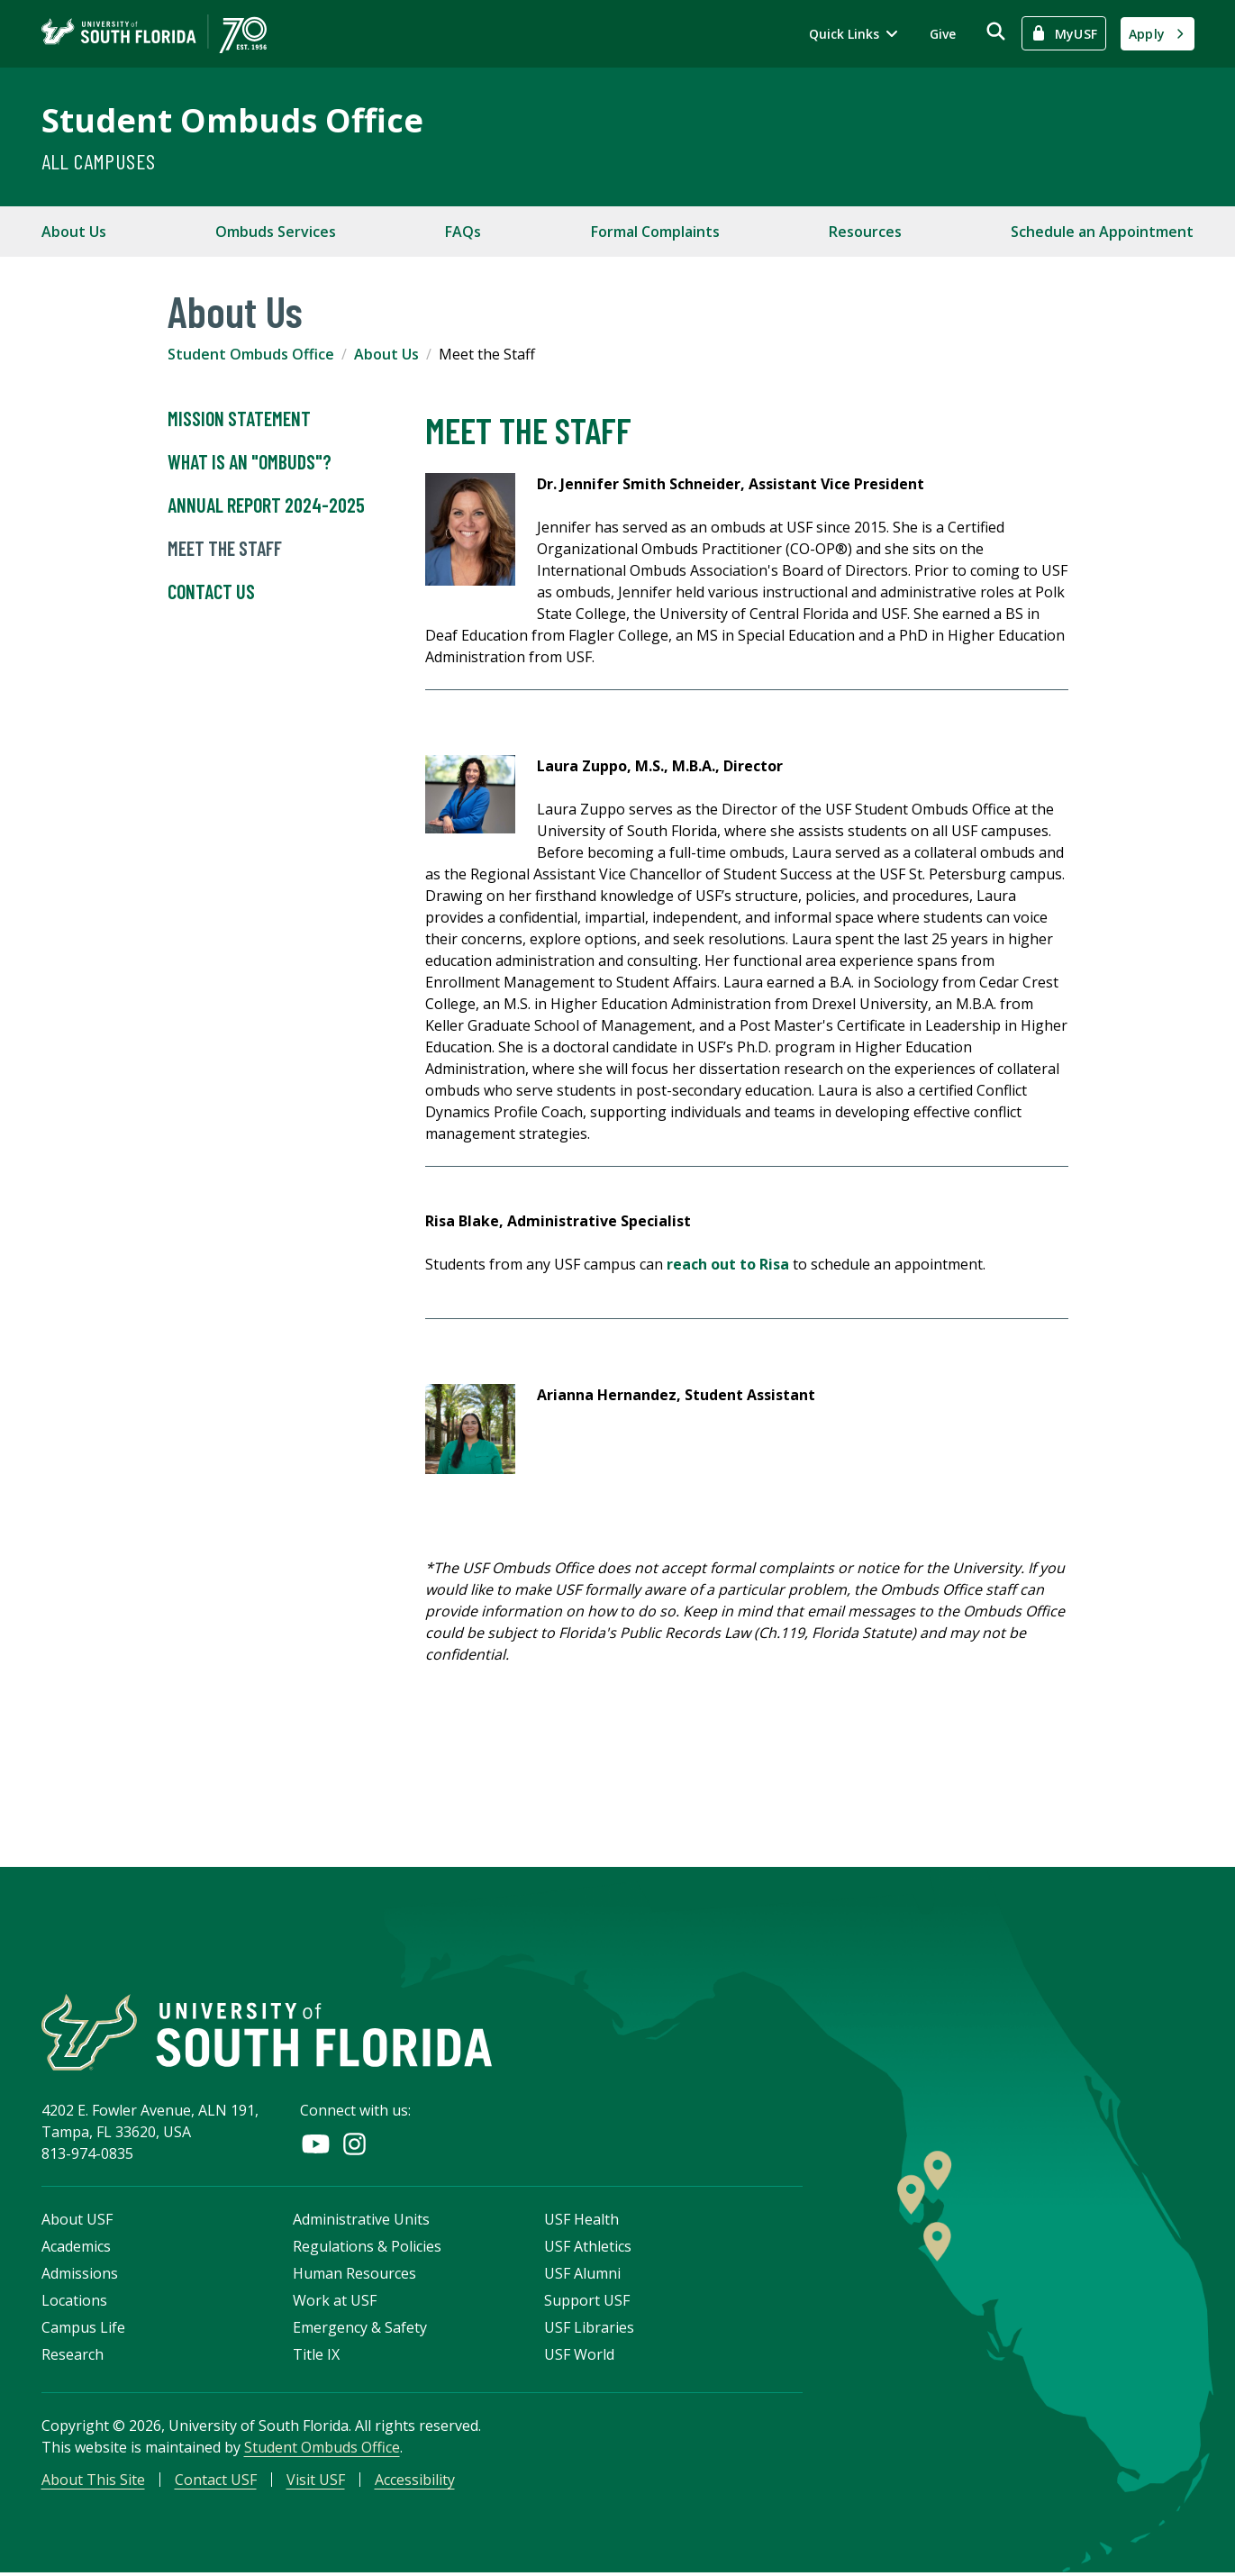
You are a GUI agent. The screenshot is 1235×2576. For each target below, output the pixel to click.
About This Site (93, 2482)
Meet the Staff (225, 549)
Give (943, 33)
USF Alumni (582, 2276)
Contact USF (216, 2482)
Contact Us (211, 592)
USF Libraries (589, 2330)
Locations (74, 2303)
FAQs (463, 231)
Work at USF (335, 2303)
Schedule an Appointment (1102, 231)
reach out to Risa (728, 1264)
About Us (73, 231)
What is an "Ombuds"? (249, 462)
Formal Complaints (655, 231)
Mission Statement (239, 419)
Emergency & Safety (360, 2330)
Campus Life (83, 2330)
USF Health (581, 2222)
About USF (77, 2222)
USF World (579, 2357)
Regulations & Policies (367, 2249)
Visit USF (315, 2482)
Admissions (79, 2276)
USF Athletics (587, 2249)
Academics (76, 2249)
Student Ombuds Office (232, 120)
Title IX (316, 2357)
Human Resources (354, 2276)
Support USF (587, 2303)
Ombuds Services (275, 231)
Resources (865, 231)
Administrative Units (361, 2222)
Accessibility (415, 2482)
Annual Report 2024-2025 (266, 505)
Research (72, 2357)
